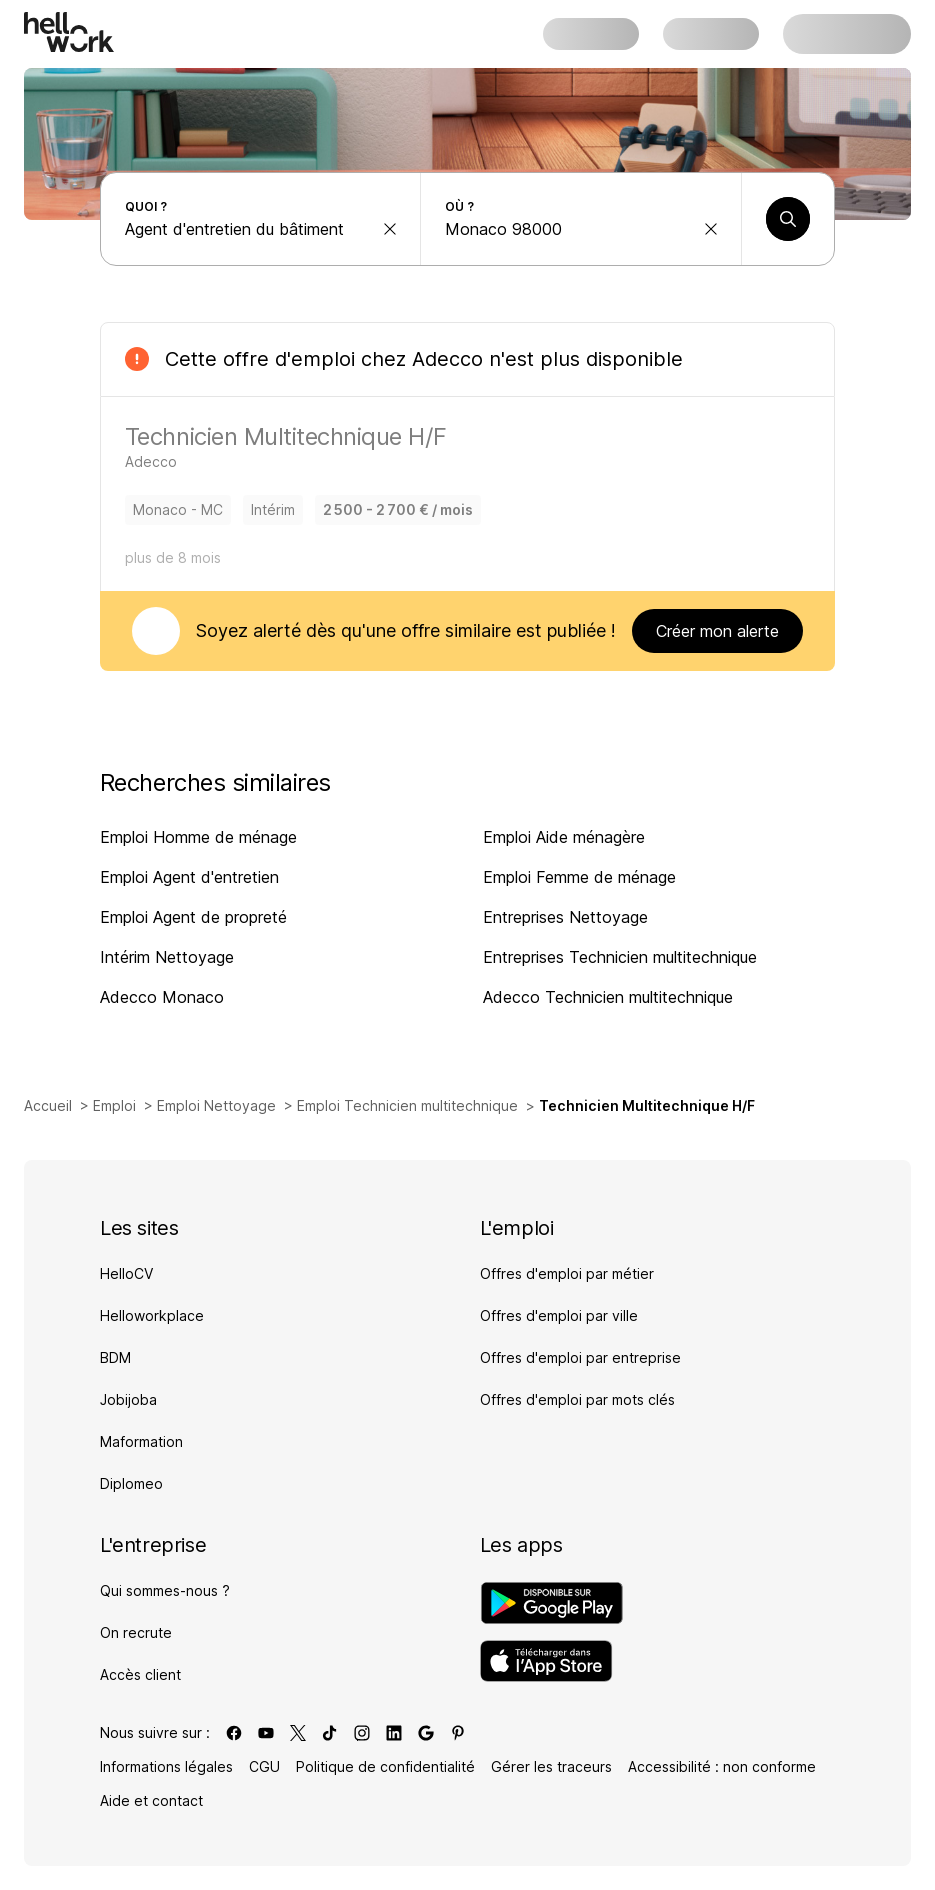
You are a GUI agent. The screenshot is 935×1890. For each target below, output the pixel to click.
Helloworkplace (152, 1315)
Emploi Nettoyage (216, 1105)
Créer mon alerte (717, 631)
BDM (115, 1357)
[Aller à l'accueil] (69, 32)
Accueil (48, 1105)
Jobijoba (128, 1399)
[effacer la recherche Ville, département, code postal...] (711, 229)
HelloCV (126, 1273)
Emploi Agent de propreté (193, 917)
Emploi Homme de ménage (198, 837)
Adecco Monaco (162, 997)
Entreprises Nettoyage (565, 917)
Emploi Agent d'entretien (189, 877)
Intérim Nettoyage (167, 957)
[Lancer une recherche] (788, 219)
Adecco (447, 359)
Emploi (114, 1105)
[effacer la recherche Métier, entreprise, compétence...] (390, 229)
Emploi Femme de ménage (579, 877)
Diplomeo (131, 1483)
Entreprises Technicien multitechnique (620, 957)
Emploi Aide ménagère (564, 837)
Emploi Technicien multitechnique (407, 1105)
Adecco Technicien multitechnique (608, 997)
